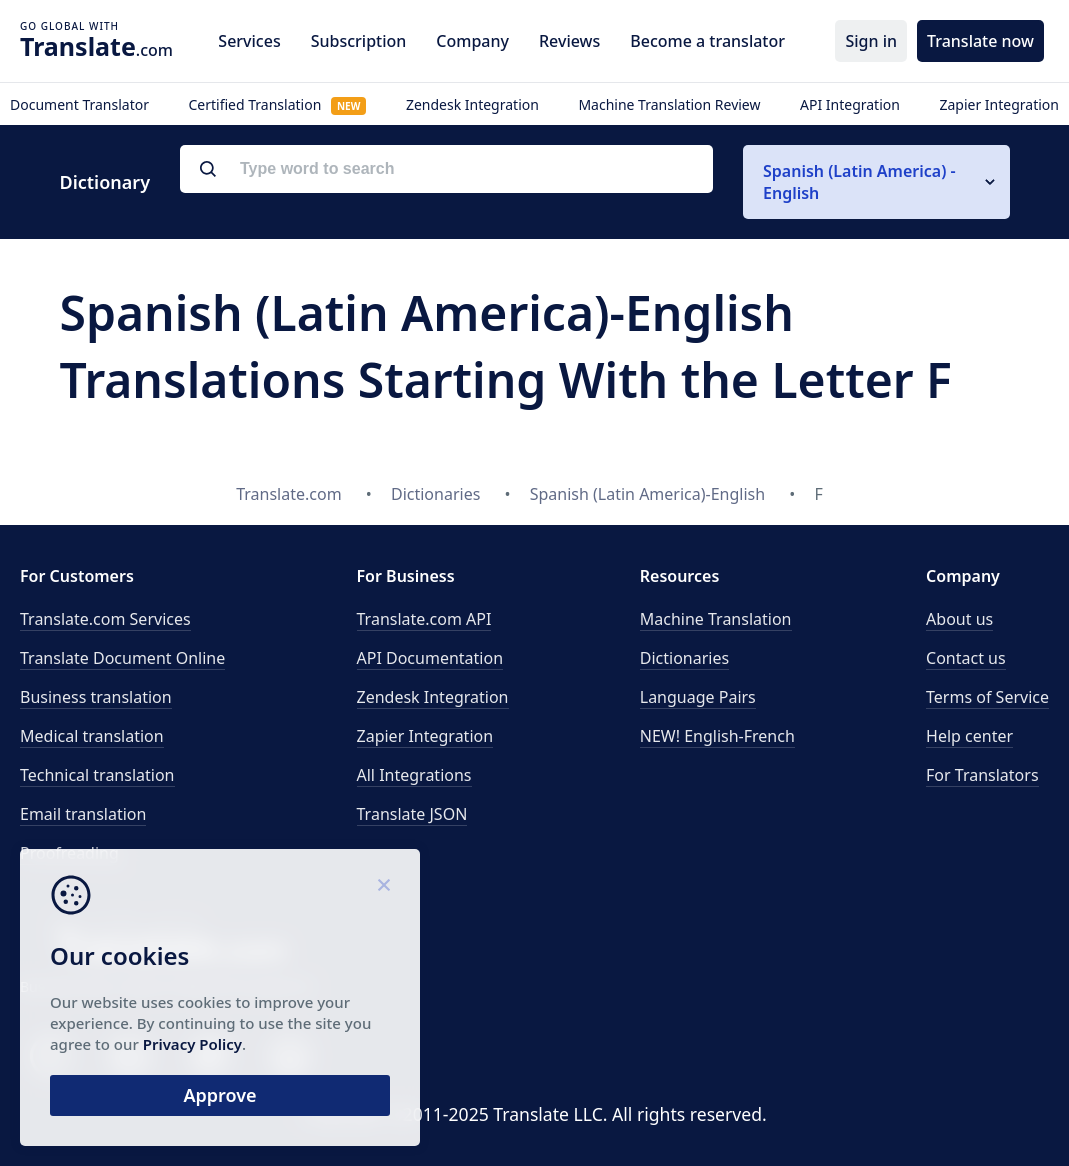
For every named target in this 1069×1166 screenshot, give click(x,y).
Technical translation (97, 775)
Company (472, 41)
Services (249, 41)
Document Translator (79, 104)
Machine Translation (716, 619)
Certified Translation (277, 104)
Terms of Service (987, 697)
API (424, 619)
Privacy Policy (192, 1044)
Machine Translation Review (669, 104)
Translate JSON (412, 814)
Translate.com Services (105, 619)
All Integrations (414, 775)
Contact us (966, 658)
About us (959, 619)
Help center (969, 736)
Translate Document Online (122, 658)
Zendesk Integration (472, 104)
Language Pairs (698, 697)
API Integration (850, 104)
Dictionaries (684, 658)
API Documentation (430, 658)
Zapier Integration (999, 104)
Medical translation (92, 736)
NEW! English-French (717, 736)
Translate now (980, 41)
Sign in (871, 41)
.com (96, 46)
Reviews (569, 41)
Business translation (96, 697)
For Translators (982, 775)
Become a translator (707, 41)
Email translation (83, 814)
